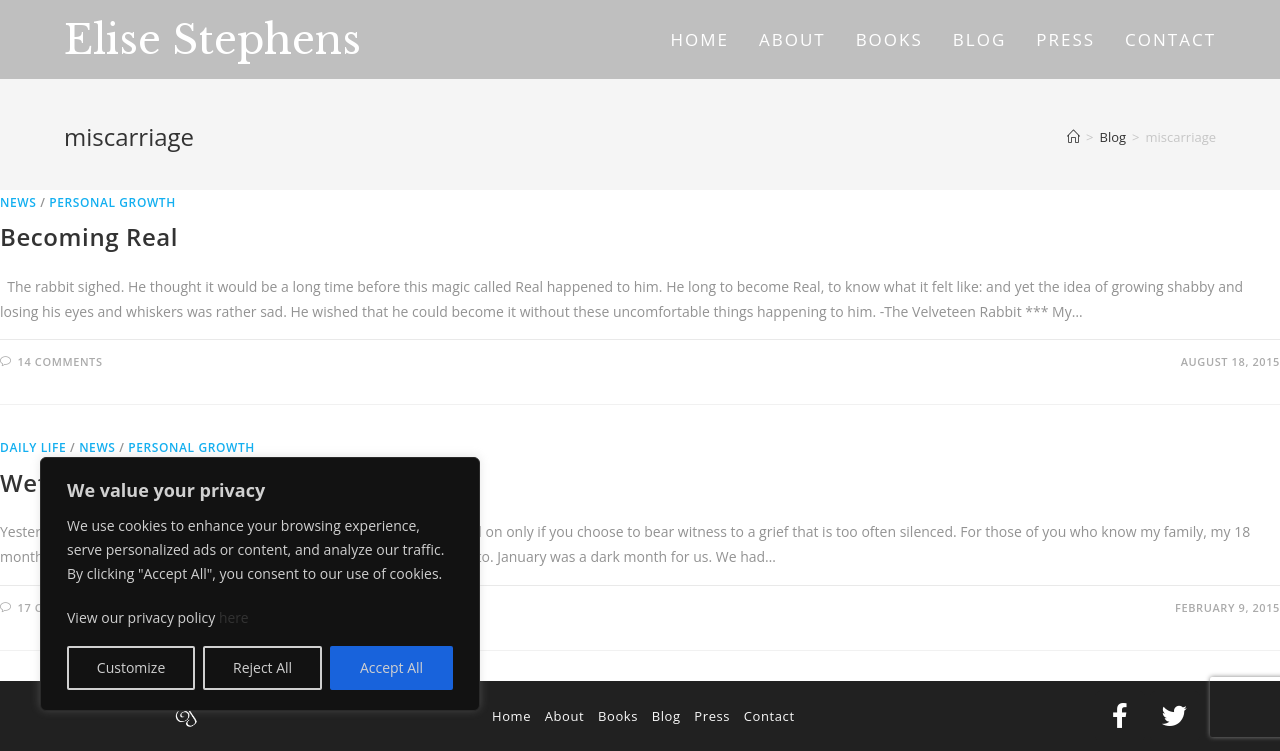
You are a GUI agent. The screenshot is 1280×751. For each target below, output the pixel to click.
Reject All (262, 667)
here (234, 617)
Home (511, 716)
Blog (666, 716)
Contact (769, 716)
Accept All (391, 667)
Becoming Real (89, 236)
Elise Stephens (212, 40)
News (18, 202)
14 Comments (60, 361)
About (565, 716)
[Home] (1073, 137)
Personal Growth (112, 202)
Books (618, 716)
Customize (131, 667)
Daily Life (33, 447)
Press (712, 716)
